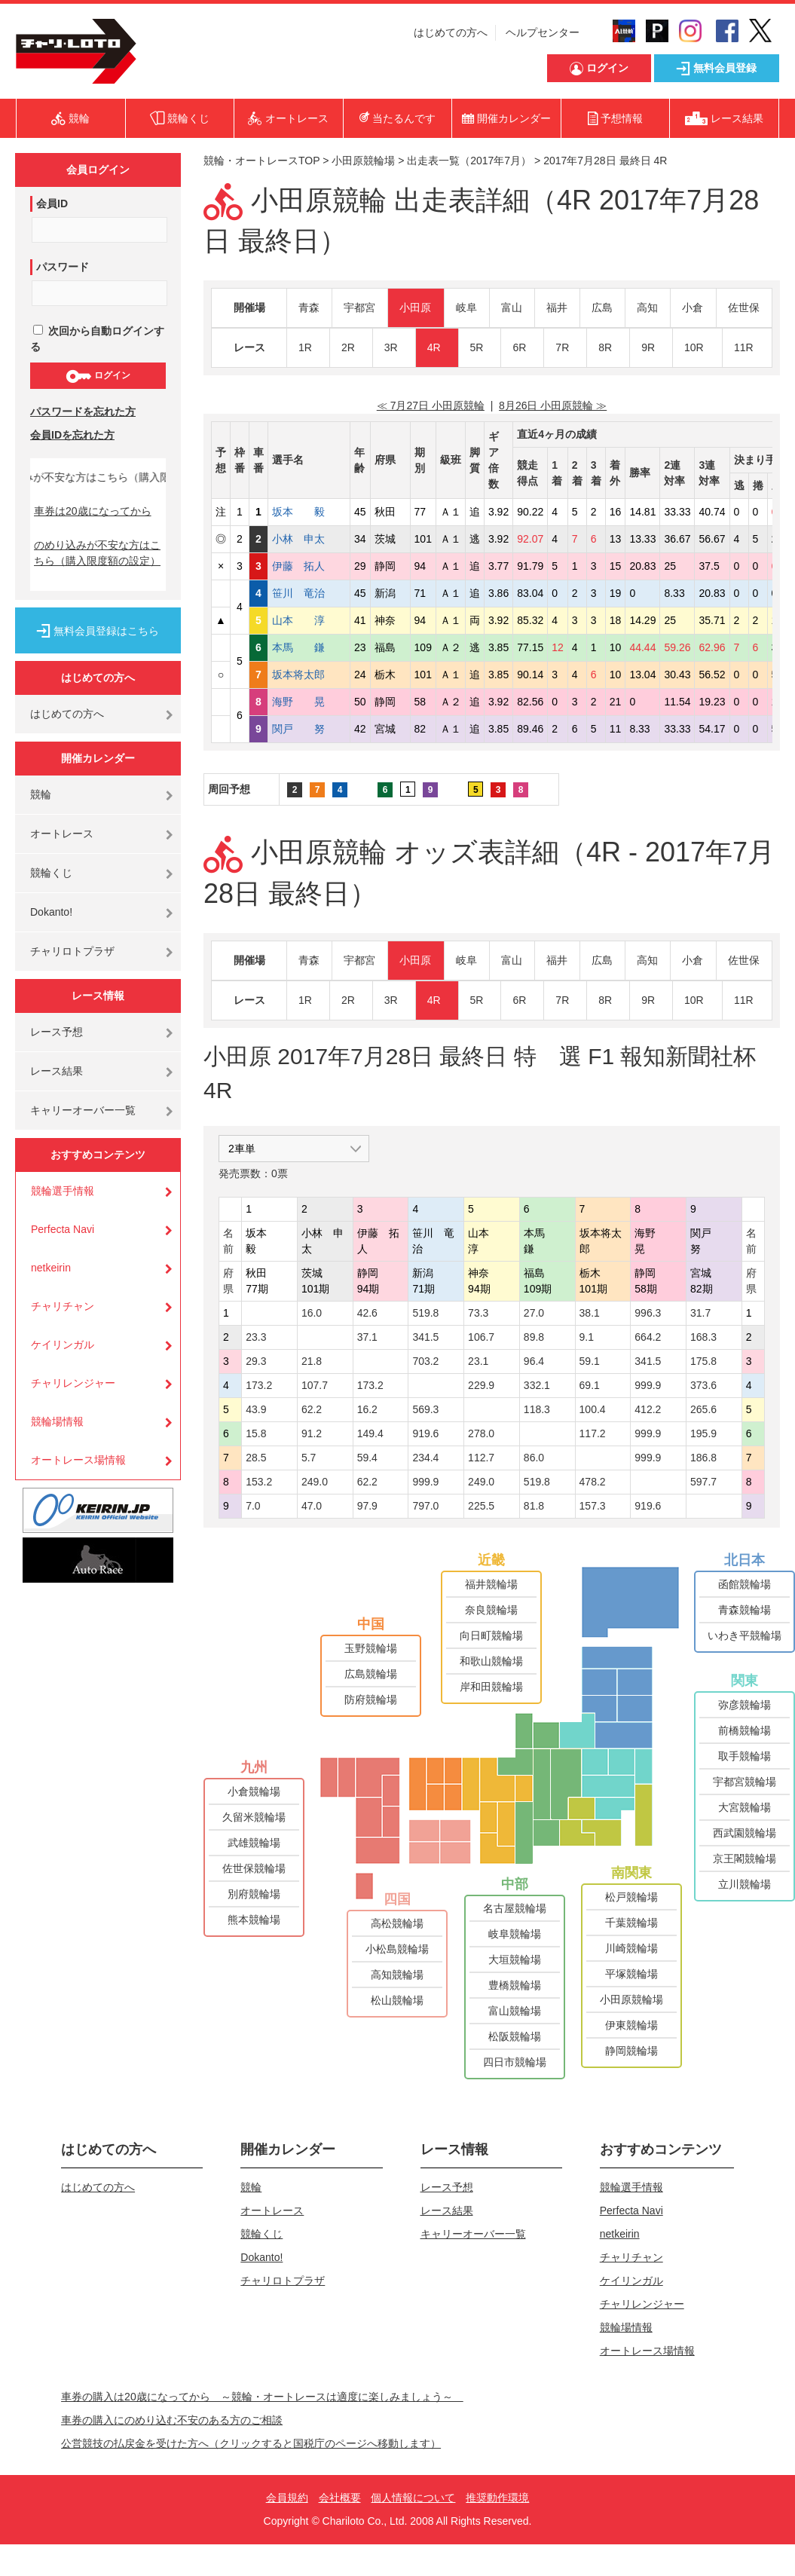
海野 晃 (309, 702)
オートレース (61, 834)
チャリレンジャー (73, 1383)
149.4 (370, 1433)
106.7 (481, 1337)
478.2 (592, 1482)
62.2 (311, 1409)
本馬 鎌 (309, 647)
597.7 (703, 1482)
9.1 (586, 1337)
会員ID (52, 203)
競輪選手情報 (62, 1191)
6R (519, 347)
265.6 (703, 1409)
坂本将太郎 (309, 674)
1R (305, 347)
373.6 (703, 1385)
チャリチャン (62, 1306)
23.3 (256, 1337)
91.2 (311, 1433)
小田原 (415, 307)
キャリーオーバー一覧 (83, 1110)
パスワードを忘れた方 (83, 411)
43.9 (256, 1409)
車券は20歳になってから (92, 511)
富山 (511, 307)
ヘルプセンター (542, 32)
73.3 (478, 1313)
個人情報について (413, 2498)
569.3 (425, 1409)
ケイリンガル (62, 1344)
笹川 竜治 (309, 593)
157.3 (592, 1506)
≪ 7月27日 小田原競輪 (431, 405)
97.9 (367, 1506)
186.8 (703, 1458)
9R (648, 347)
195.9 (703, 1433)
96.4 (534, 1361)
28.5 (256, 1458)
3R (391, 347)
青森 (309, 307)
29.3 (256, 1361)
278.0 (481, 1433)
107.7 (314, 1385)
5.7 (308, 1458)
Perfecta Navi (62, 1229)
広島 (602, 307)
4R (434, 347)
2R (348, 347)
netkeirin (51, 1268)
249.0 (314, 1482)
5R (477, 347)
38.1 (589, 1313)
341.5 (425, 1337)
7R (562, 347)
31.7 (700, 1313)
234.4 (425, 1458)
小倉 (692, 307)
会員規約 (287, 2498)
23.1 (478, 1361)
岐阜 (466, 307)
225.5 (481, 1506)
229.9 (481, 1385)
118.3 (537, 1409)
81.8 (534, 1506)
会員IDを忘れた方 (72, 435)
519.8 (425, 1313)
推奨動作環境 (497, 2498)
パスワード (62, 267)
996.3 (647, 1313)
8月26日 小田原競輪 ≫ (553, 405)
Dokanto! (51, 912)
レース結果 (56, 1071)
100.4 (592, 1409)
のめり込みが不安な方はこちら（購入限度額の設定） (97, 553)
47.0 (311, 1506)
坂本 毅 (309, 512)
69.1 (589, 1385)
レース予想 (56, 1032)
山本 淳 (309, 620)
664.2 (647, 1337)
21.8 (311, 1361)
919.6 (425, 1433)
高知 (647, 307)
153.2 (259, 1482)
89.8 (534, 1337)
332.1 (537, 1385)
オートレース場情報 (78, 1460)
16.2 (367, 1409)
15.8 (256, 1433)
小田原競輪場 (363, 160)
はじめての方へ (451, 32)
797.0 (425, 1506)
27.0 (534, 1313)
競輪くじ (51, 873)
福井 (556, 307)
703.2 (425, 1361)
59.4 (367, 1458)
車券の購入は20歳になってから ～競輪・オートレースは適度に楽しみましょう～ (262, 2397)
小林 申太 (309, 539)
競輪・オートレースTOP (261, 160)
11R (744, 347)
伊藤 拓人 (309, 566)
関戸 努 (309, 729)
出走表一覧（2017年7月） (469, 160)
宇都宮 (359, 307)
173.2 (259, 1385)
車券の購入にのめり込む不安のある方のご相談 (172, 2420)
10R (694, 347)
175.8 (703, 1361)
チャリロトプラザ (72, 951)
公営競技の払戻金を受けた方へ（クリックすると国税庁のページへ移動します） (251, 2443)
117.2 (592, 1433)
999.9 (647, 1385)
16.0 (311, 1313)
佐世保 (744, 307)
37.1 (367, 1337)
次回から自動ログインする (97, 339)
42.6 (367, 1313)
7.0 (253, 1506)
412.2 (647, 1409)
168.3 (703, 1337)
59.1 (589, 1361)
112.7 (481, 1458)
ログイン (98, 376)
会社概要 (340, 2498)
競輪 (40, 794)
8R (605, 347)
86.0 (534, 1458)
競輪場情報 (57, 1421)
